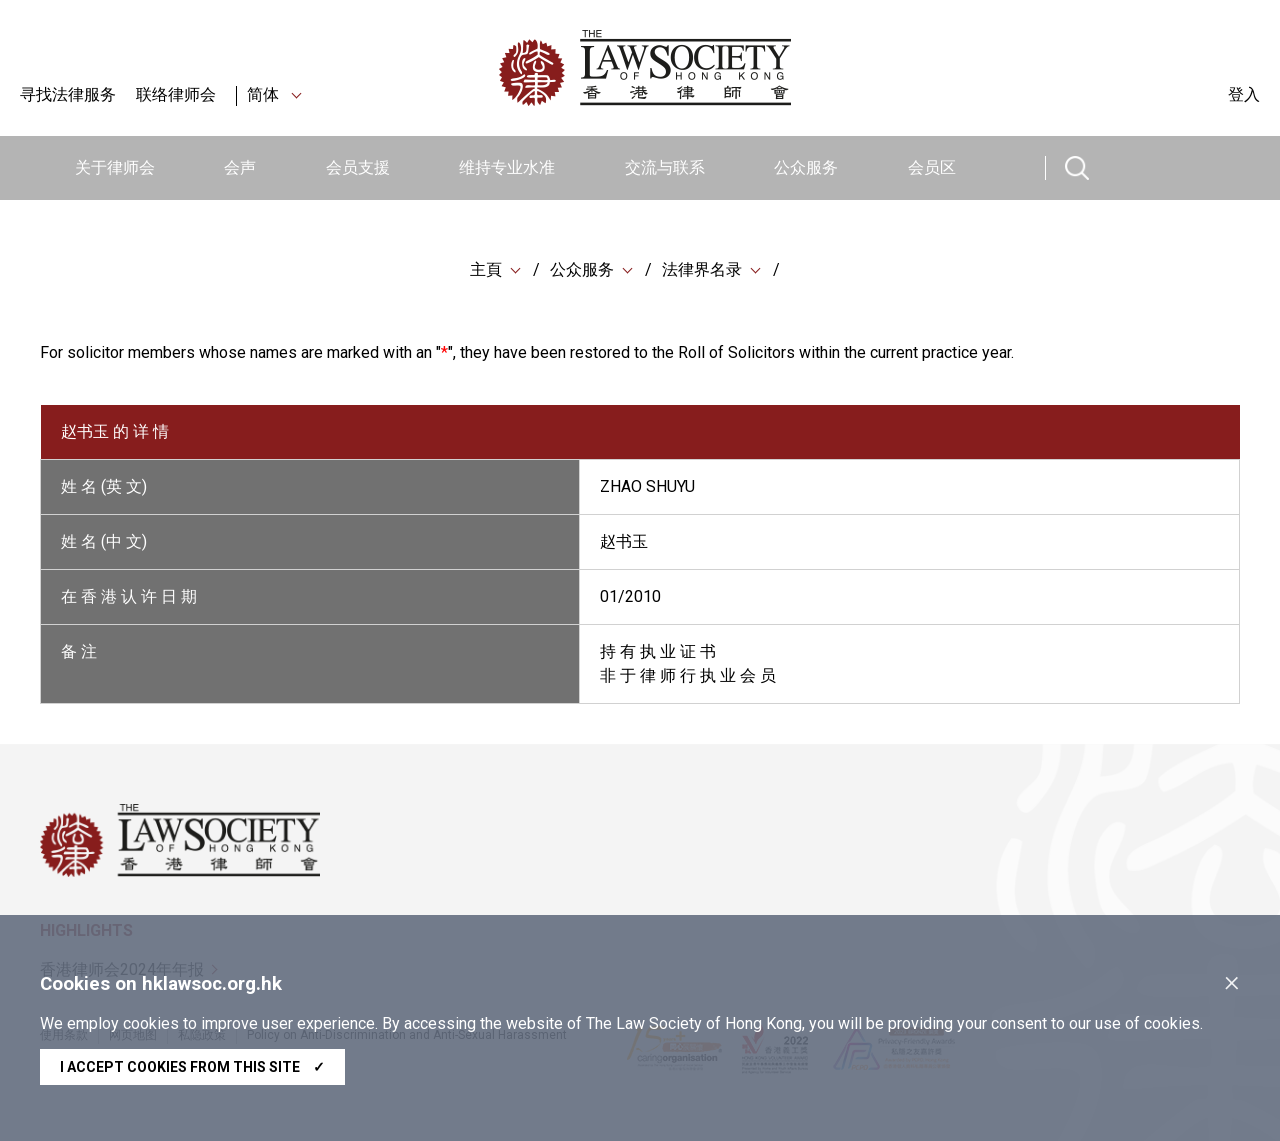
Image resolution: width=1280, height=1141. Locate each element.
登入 (1244, 94)
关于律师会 (115, 167)
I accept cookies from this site (192, 1067)
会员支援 (358, 167)
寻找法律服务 (68, 94)
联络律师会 (176, 94)
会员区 (932, 167)
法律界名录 (702, 269)
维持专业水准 (507, 167)
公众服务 (806, 167)
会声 (240, 167)
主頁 (486, 269)
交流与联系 (665, 167)
